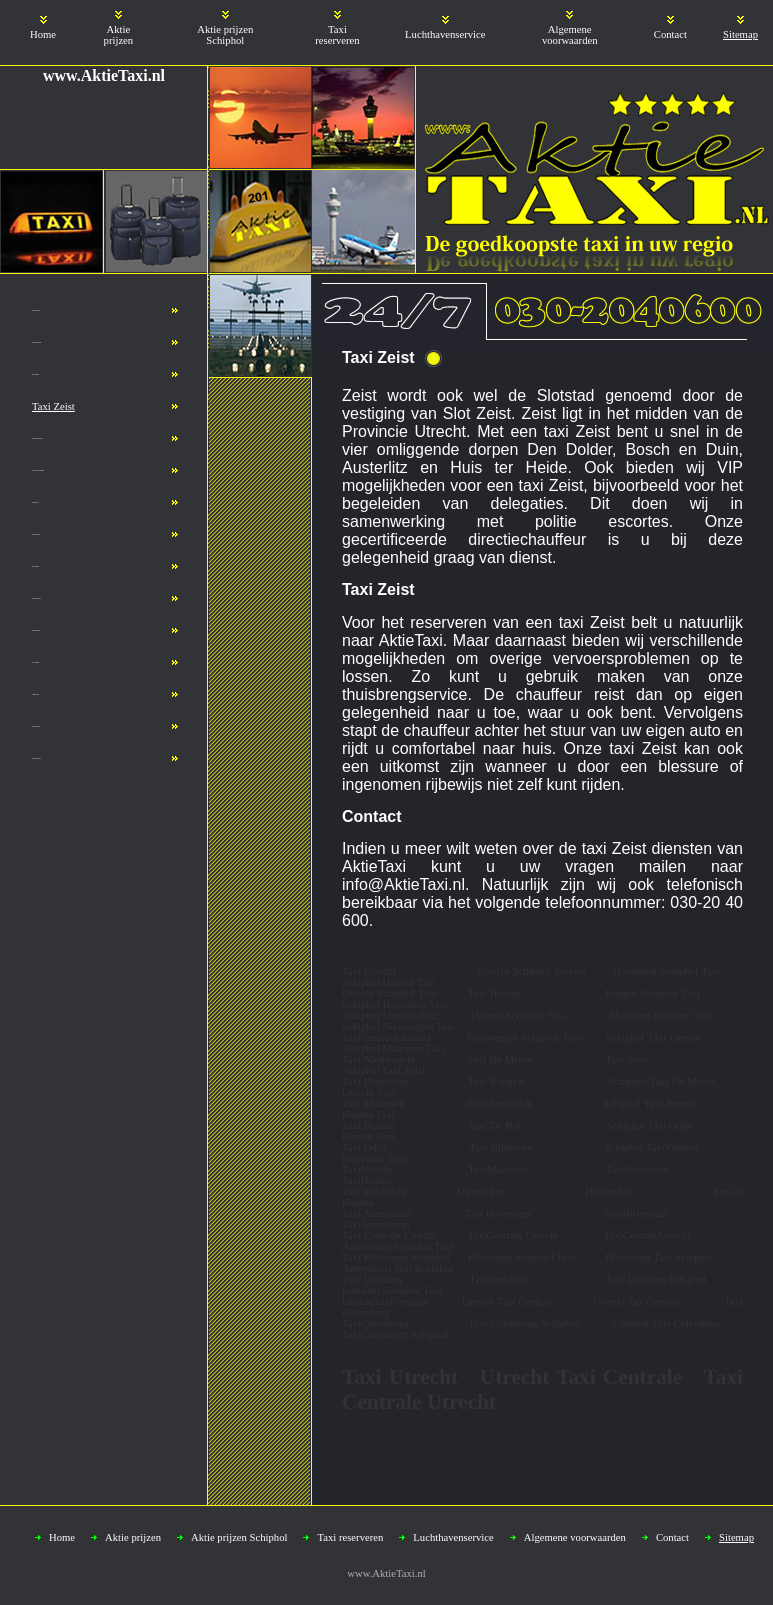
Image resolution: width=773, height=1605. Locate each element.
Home (43, 34)
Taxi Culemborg (36, 598)
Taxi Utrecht (35, 566)
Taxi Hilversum (36, 726)
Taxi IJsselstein (36, 310)
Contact (670, 34)
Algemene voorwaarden (570, 35)
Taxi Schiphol (35, 662)
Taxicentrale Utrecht (37, 438)
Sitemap (740, 34)
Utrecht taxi (35, 502)
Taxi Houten (35, 374)
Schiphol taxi (35, 694)
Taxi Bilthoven (36, 534)
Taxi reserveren (337, 35)
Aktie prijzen (119, 35)
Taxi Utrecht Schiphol (38, 470)
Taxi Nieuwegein (36, 342)
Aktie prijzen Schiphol (225, 35)
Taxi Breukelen (36, 630)
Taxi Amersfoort (36, 758)
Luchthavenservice (445, 34)
